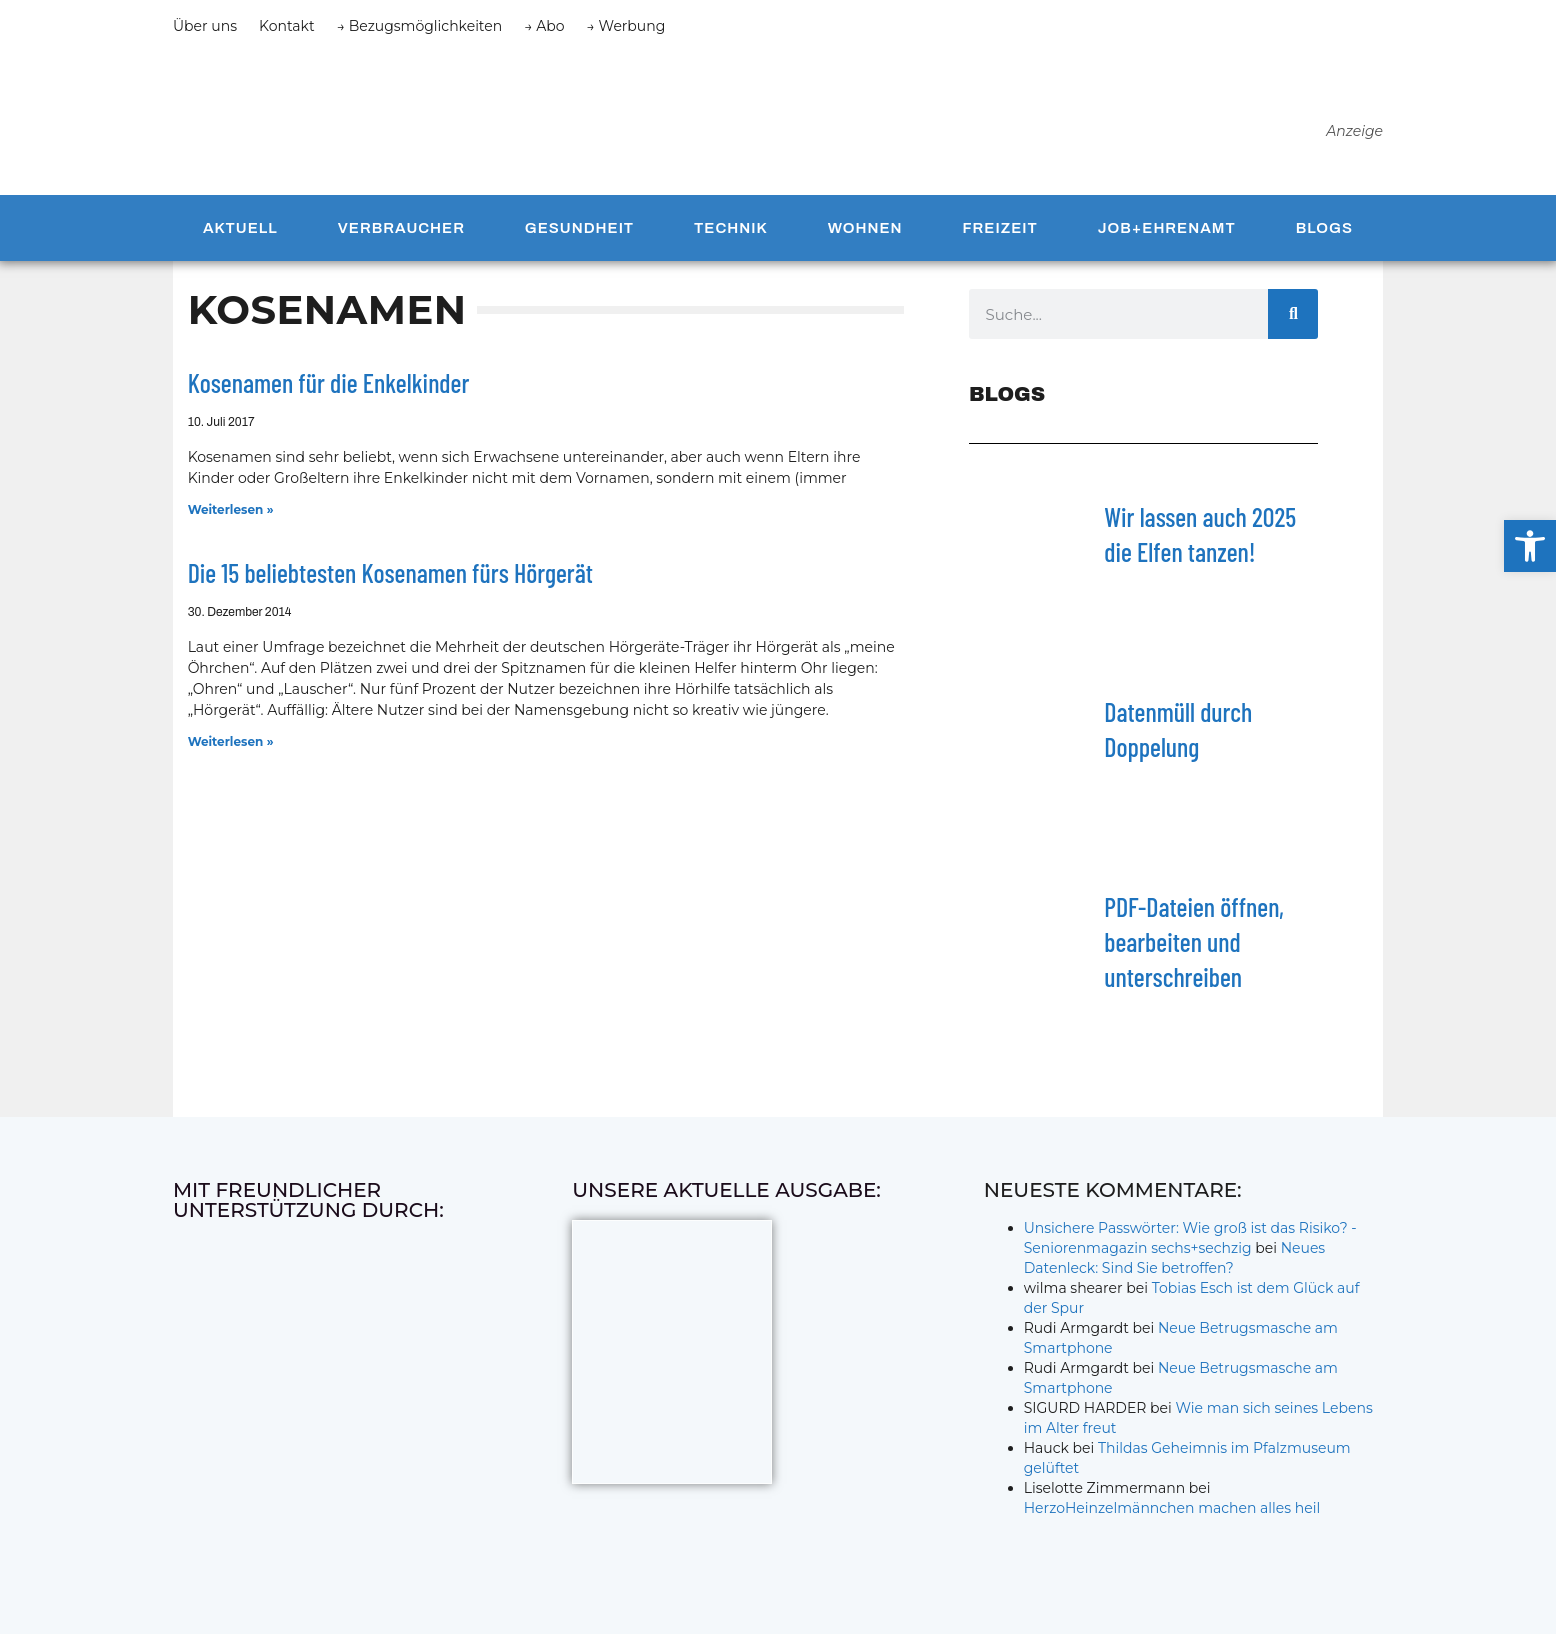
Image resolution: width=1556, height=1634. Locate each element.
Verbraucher (401, 228)
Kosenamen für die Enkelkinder (329, 382)
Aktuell (240, 228)
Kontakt (287, 26)
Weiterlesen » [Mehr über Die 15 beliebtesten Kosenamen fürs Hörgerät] (231, 741)
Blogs (1324, 228)
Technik (731, 228)
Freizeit (999, 228)
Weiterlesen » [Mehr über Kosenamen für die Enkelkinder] (231, 509)
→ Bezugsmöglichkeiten (420, 26)
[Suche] (1293, 314)
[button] (1530, 546)
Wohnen (865, 228)
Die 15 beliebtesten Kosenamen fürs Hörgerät (390, 572)
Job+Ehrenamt (1167, 228)
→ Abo (544, 26)
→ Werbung (626, 26)
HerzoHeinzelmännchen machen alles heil (1172, 1508)
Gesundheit (579, 228)
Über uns (205, 26)
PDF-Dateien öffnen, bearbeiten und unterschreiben (1194, 941)
